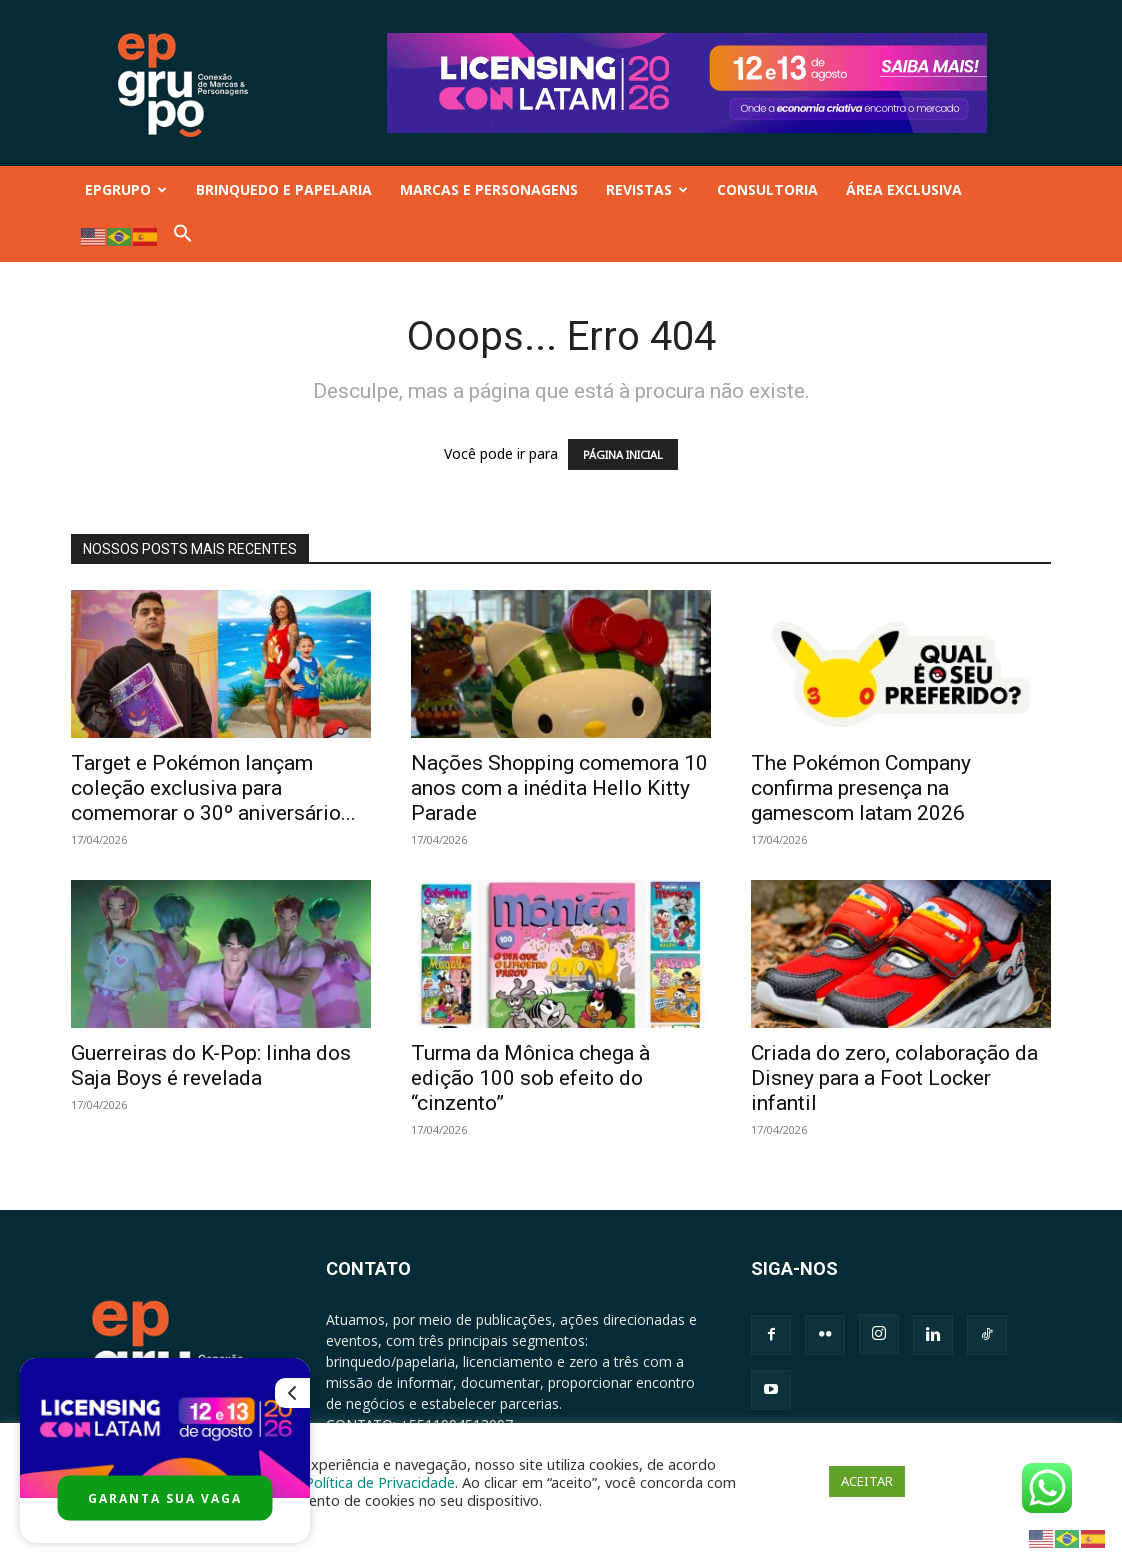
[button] (183, 237)
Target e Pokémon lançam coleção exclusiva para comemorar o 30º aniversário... (213, 788)
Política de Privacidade (380, 1482)
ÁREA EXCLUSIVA (904, 189)
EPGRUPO (126, 189)
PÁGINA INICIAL (623, 454)
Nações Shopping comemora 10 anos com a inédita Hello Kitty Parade (559, 788)
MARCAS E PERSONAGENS (489, 189)
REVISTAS (647, 189)
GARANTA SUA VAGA (165, 1498)
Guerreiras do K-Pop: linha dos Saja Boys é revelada (211, 1065)
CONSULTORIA (767, 189)
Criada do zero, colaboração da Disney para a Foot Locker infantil (894, 1078)
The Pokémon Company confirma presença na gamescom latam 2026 (861, 788)
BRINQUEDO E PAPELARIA (284, 189)
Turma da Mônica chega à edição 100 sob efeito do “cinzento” (530, 1078)
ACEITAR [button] (867, 1481)
